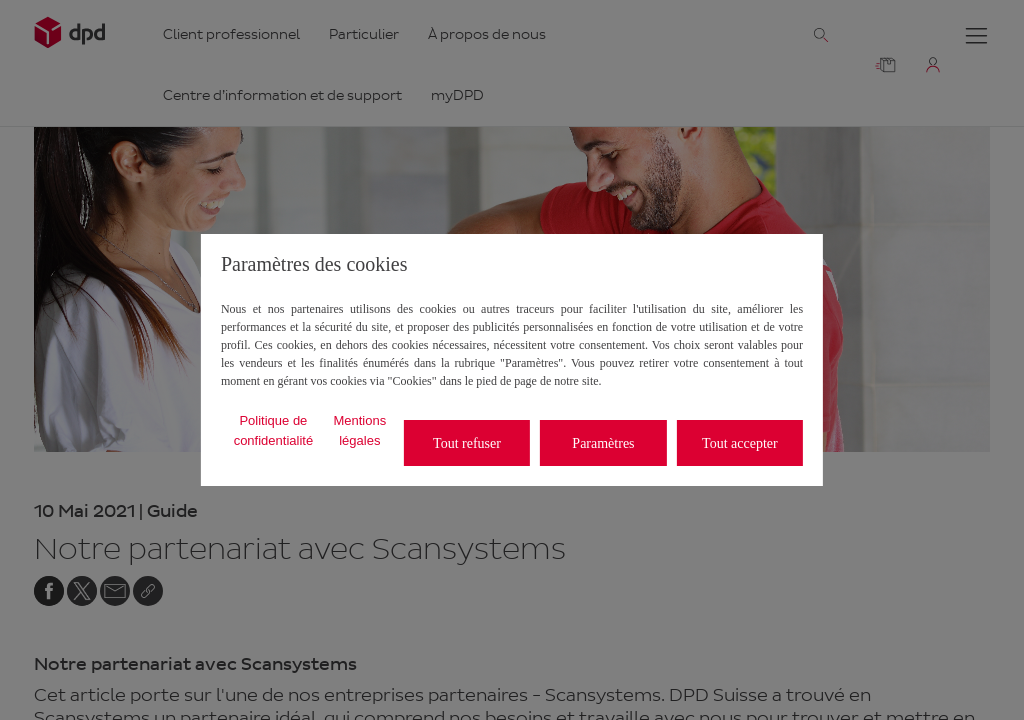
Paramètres (603, 443)
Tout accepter (740, 443)
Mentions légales (359, 430)
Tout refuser (467, 443)
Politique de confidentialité (274, 430)
